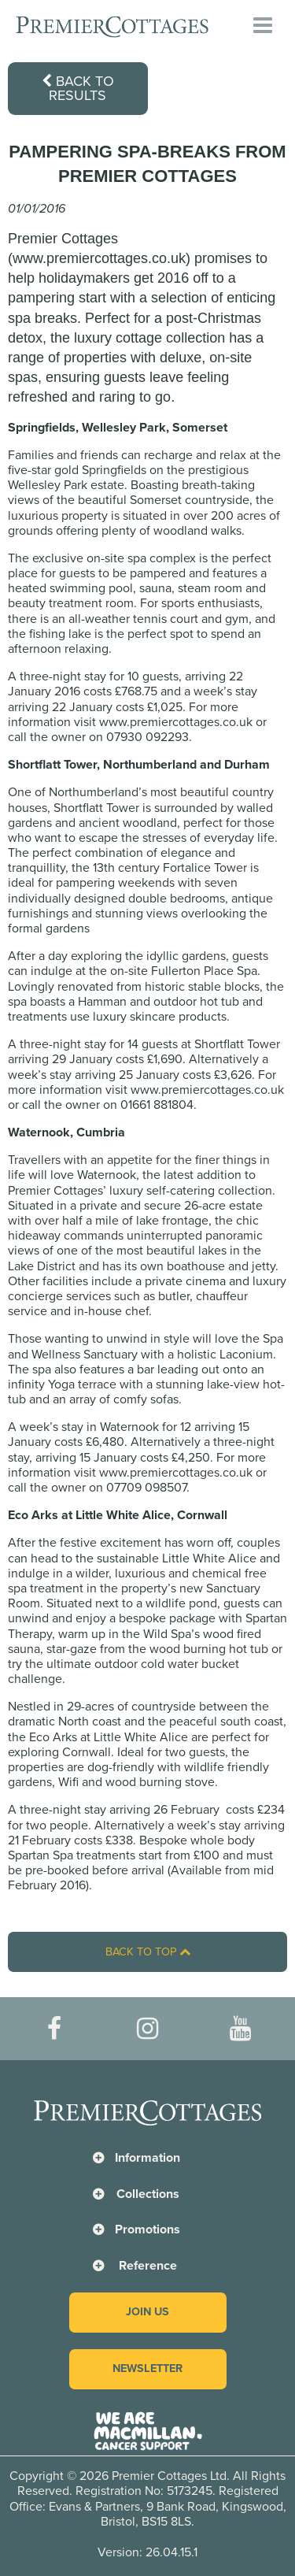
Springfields (114, 470)
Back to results (78, 88)
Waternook (106, 1175)
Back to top (147, 1952)
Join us (147, 2311)
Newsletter (147, 2368)
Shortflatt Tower (96, 808)
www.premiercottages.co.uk (176, 722)
